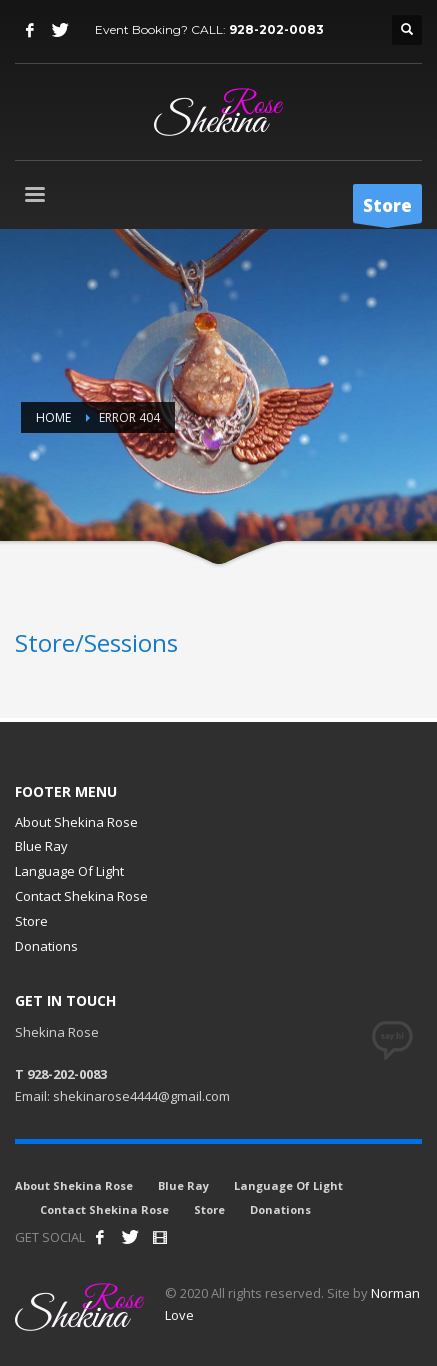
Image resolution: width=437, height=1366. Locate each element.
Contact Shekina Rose (81, 896)
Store (31, 921)
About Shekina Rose (76, 822)
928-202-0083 (276, 29)
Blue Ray (41, 846)
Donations (46, 946)
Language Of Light (69, 871)
